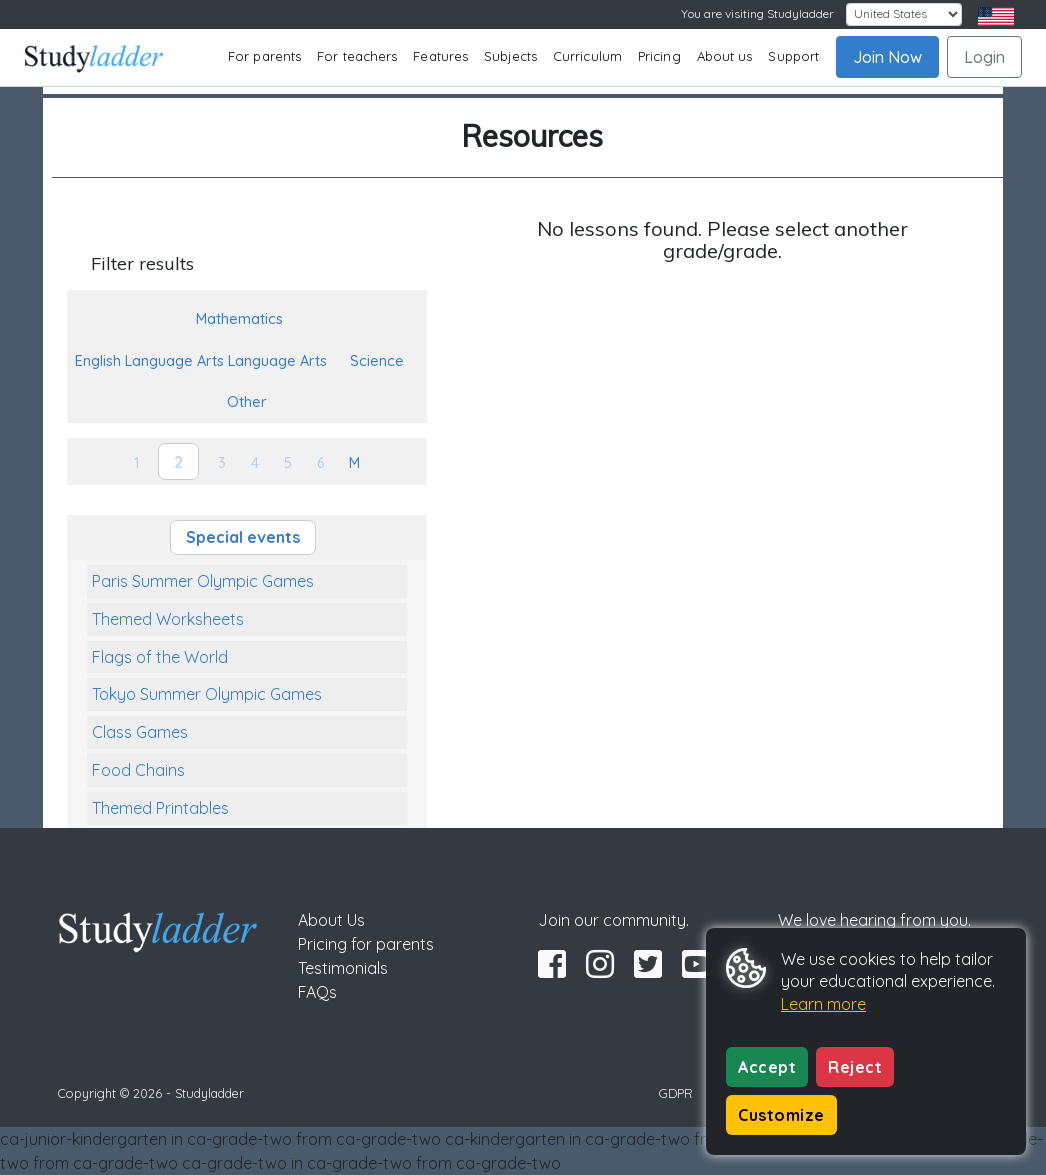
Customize (781, 1115)
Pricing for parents (366, 944)
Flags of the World (160, 657)
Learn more (823, 1004)
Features (440, 56)
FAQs (317, 992)
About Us (331, 920)
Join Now (887, 57)
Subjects (510, 56)
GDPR (676, 1093)
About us (725, 56)
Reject (855, 1067)
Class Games (140, 732)
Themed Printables (160, 808)
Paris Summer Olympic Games (203, 581)
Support (793, 56)
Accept (767, 1067)
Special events (243, 537)
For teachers (357, 56)
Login (984, 57)
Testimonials (343, 968)
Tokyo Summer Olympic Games (207, 694)
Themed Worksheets (168, 619)
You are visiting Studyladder (757, 13)
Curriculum (587, 56)
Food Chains (138, 770)
